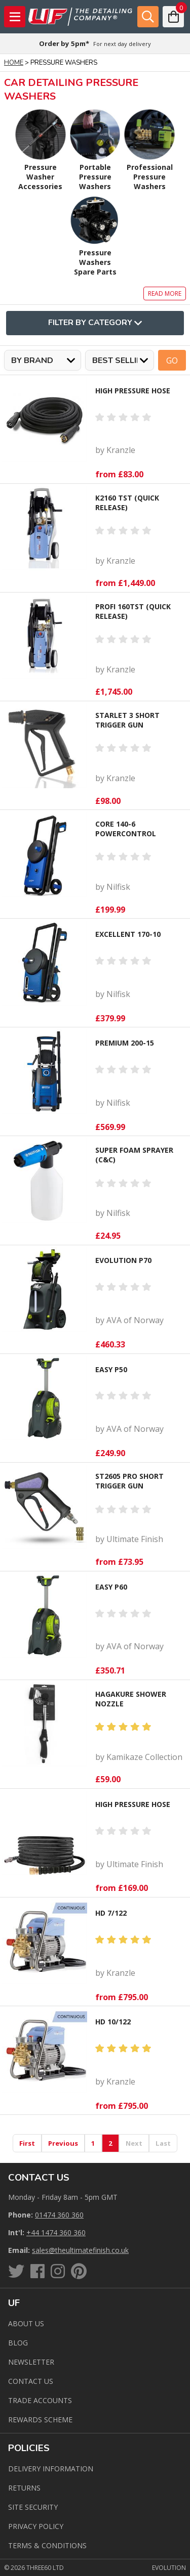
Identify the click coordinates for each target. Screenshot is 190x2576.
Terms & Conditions (47, 2545)
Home (13, 62)
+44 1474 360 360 (56, 2232)
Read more (164, 293)
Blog (18, 2342)
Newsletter (31, 2362)
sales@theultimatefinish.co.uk (80, 2250)
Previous (63, 2143)
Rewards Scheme (40, 2419)
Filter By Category (95, 323)
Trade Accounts (40, 2400)
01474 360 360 (59, 2215)
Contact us (30, 2381)
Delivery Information (50, 2468)
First (27, 2143)
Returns (24, 2488)
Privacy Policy (35, 2526)
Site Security (33, 2507)
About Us (26, 2323)
